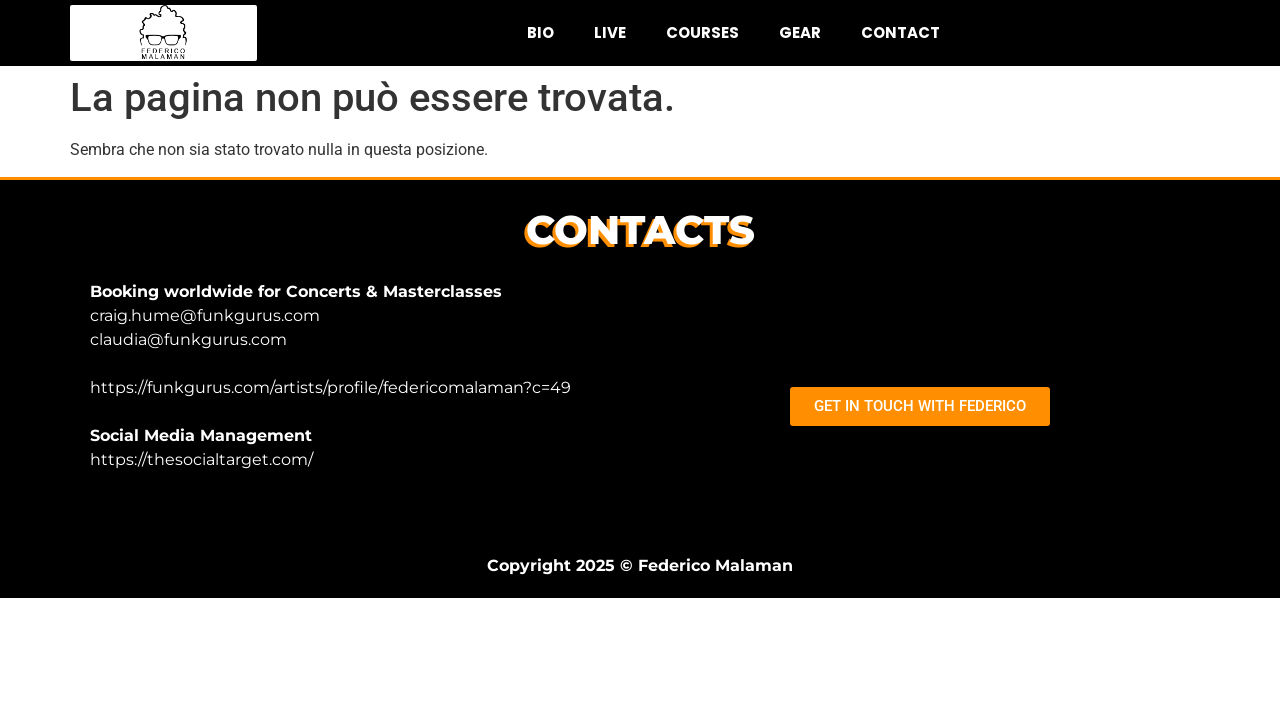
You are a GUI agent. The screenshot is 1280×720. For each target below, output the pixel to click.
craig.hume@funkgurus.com (205, 315)
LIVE (610, 32)
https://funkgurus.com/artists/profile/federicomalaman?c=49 (330, 387)
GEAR (800, 32)
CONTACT (900, 32)
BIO (540, 32)
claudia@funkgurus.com (188, 339)
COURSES (702, 32)
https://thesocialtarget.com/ (201, 459)
